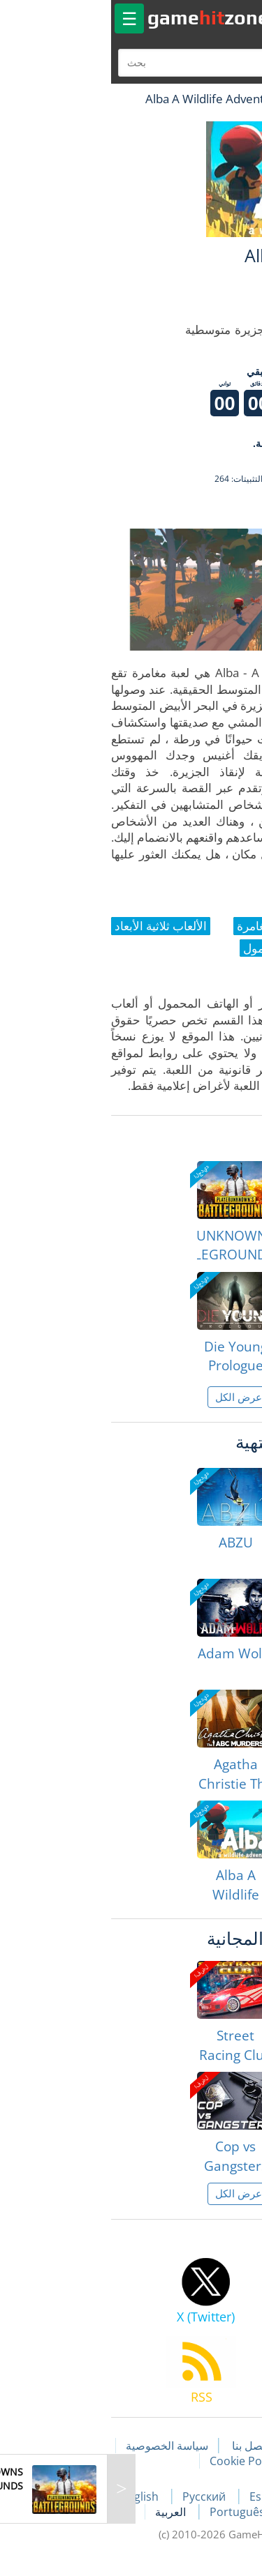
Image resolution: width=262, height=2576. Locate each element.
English (33, 2496)
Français (230, 2496)
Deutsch (203, 2512)
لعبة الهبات (210, 99)
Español (164, 2496)
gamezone (100, 17)
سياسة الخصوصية (59, 2445)
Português (131, 2512)
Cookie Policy (136, 2461)
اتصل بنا (142, 2445)
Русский (98, 2496)
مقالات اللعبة (214, 2445)
